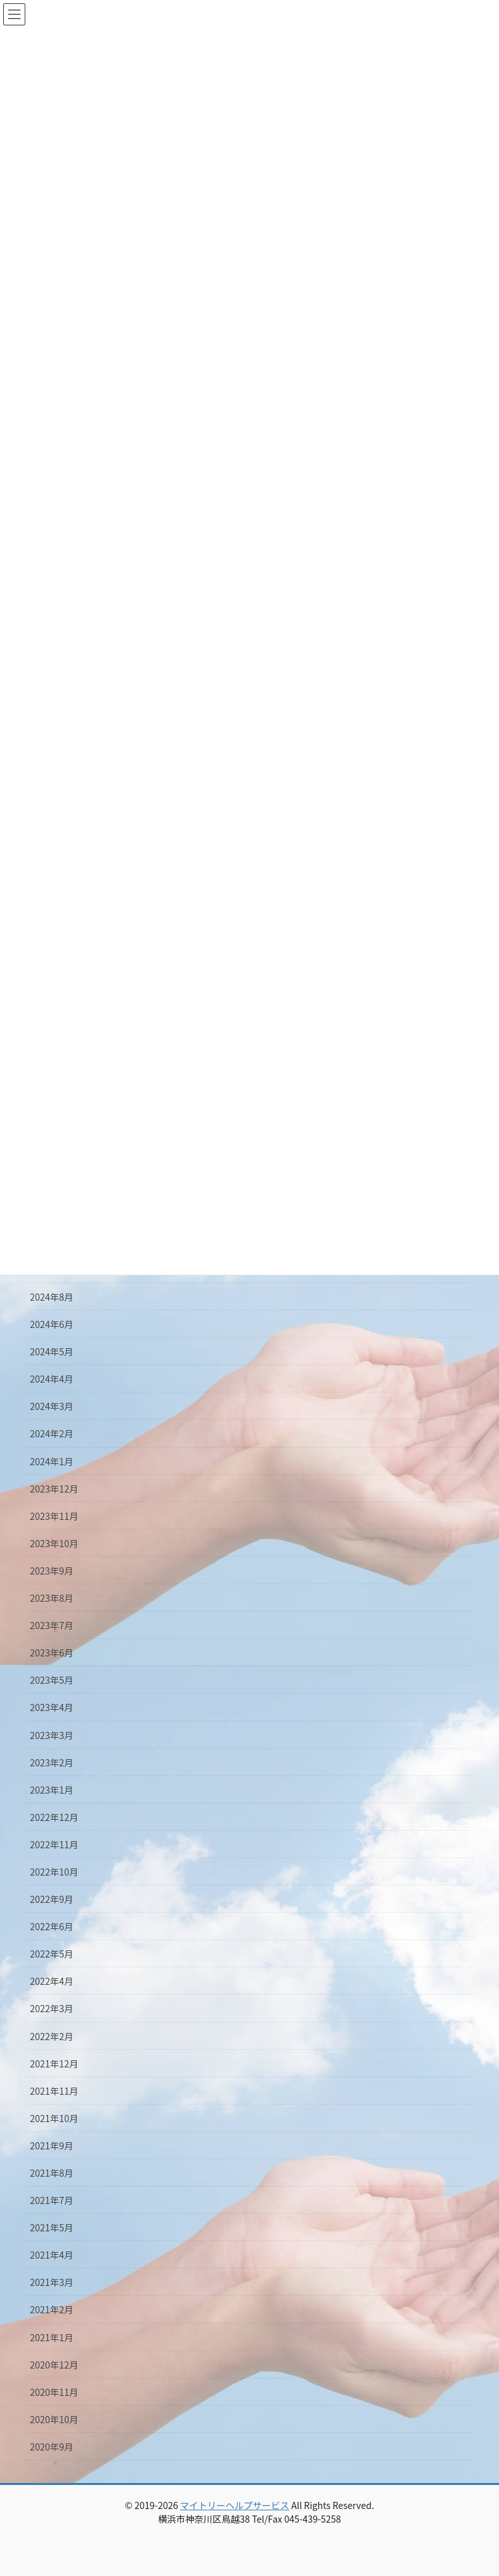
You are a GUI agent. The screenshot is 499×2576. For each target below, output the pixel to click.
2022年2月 (51, 2036)
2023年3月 (51, 1735)
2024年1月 (51, 1461)
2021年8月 (51, 2172)
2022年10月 (54, 1871)
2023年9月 (51, 1570)
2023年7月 (51, 1625)
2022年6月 (51, 1926)
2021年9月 (51, 2145)
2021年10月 (54, 2118)
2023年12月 (54, 1488)
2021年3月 (51, 2282)
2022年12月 (54, 1817)
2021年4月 (51, 2254)
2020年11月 (54, 2391)
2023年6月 (51, 1652)
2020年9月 (51, 2446)
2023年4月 (51, 1707)
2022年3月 (51, 2008)
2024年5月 (51, 1351)
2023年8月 (51, 1597)
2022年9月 (51, 1898)
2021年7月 (51, 2200)
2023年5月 (51, 1679)
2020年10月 (54, 2419)
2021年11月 (54, 2090)
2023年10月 (54, 1543)
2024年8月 (51, 1296)
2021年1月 (51, 2337)
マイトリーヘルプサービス (234, 2505)
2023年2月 (51, 1762)
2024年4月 (51, 1378)
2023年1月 (51, 1789)
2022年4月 (51, 1980)
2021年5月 (51, 2227)
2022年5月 (51, 1953)
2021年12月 (54, 2063)
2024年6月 (51, 1324)
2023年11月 (54, 1515)
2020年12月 (54, 2364)
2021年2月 (51, 2309)
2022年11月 (54, 1844)
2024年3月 (51, 1406)
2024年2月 (51, 1433)
